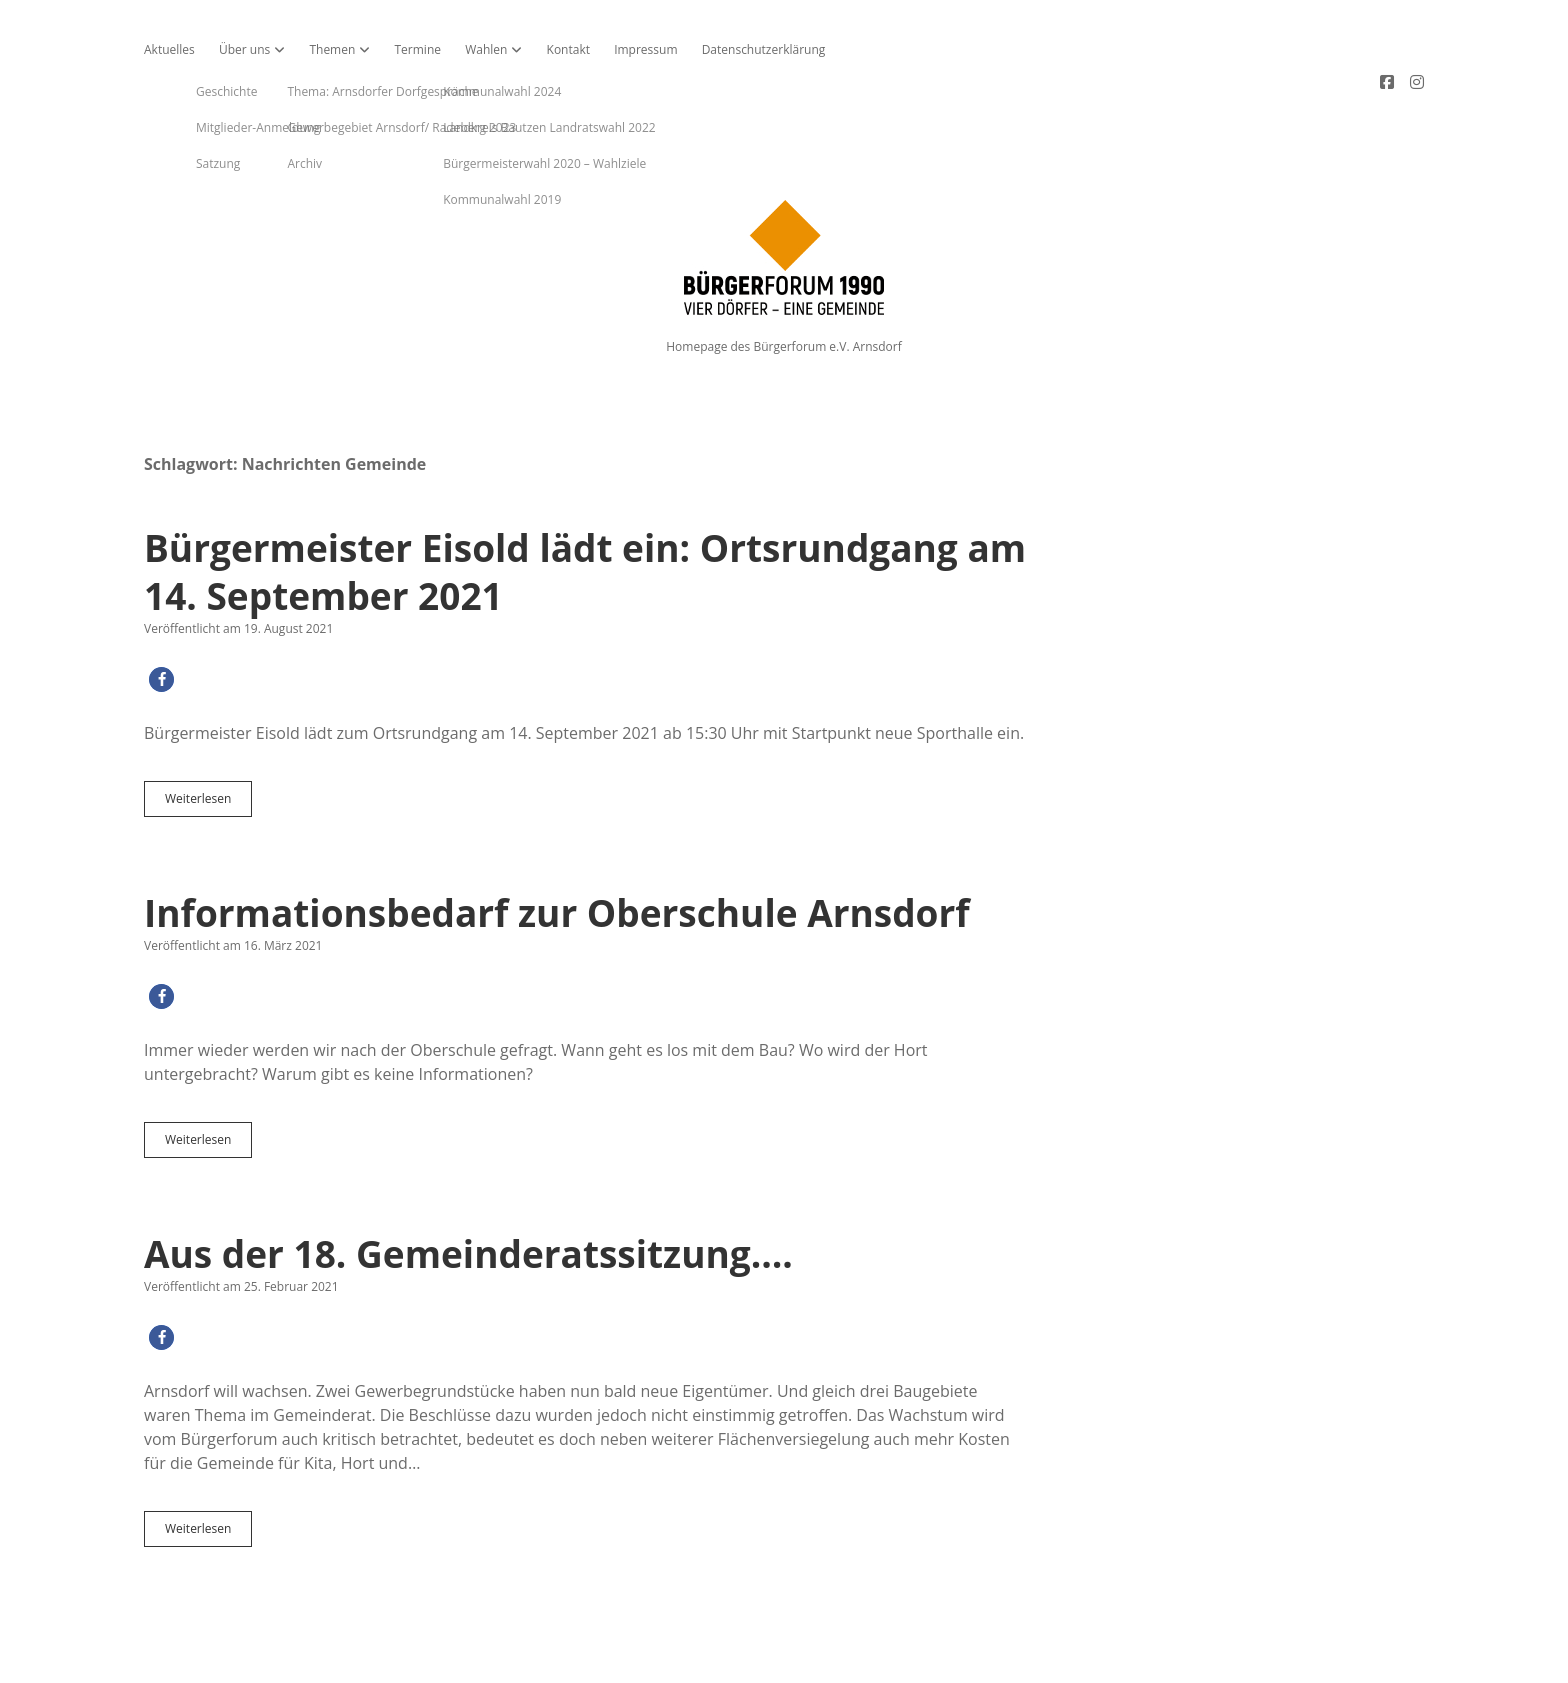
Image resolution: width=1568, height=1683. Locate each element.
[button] (161, 611)
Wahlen (486, 49)
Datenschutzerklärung (764, 49)
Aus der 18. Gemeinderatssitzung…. (468, 1185)
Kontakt (568, 49)
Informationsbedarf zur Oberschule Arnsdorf (557, 844)
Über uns (244, 49)
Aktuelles (169, 49)
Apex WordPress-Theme (722, 1660)
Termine (417, 49)
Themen (332, 49)
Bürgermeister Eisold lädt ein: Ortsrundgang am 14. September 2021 (585, 503)
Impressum (645, 49)
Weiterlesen (208, 735)
